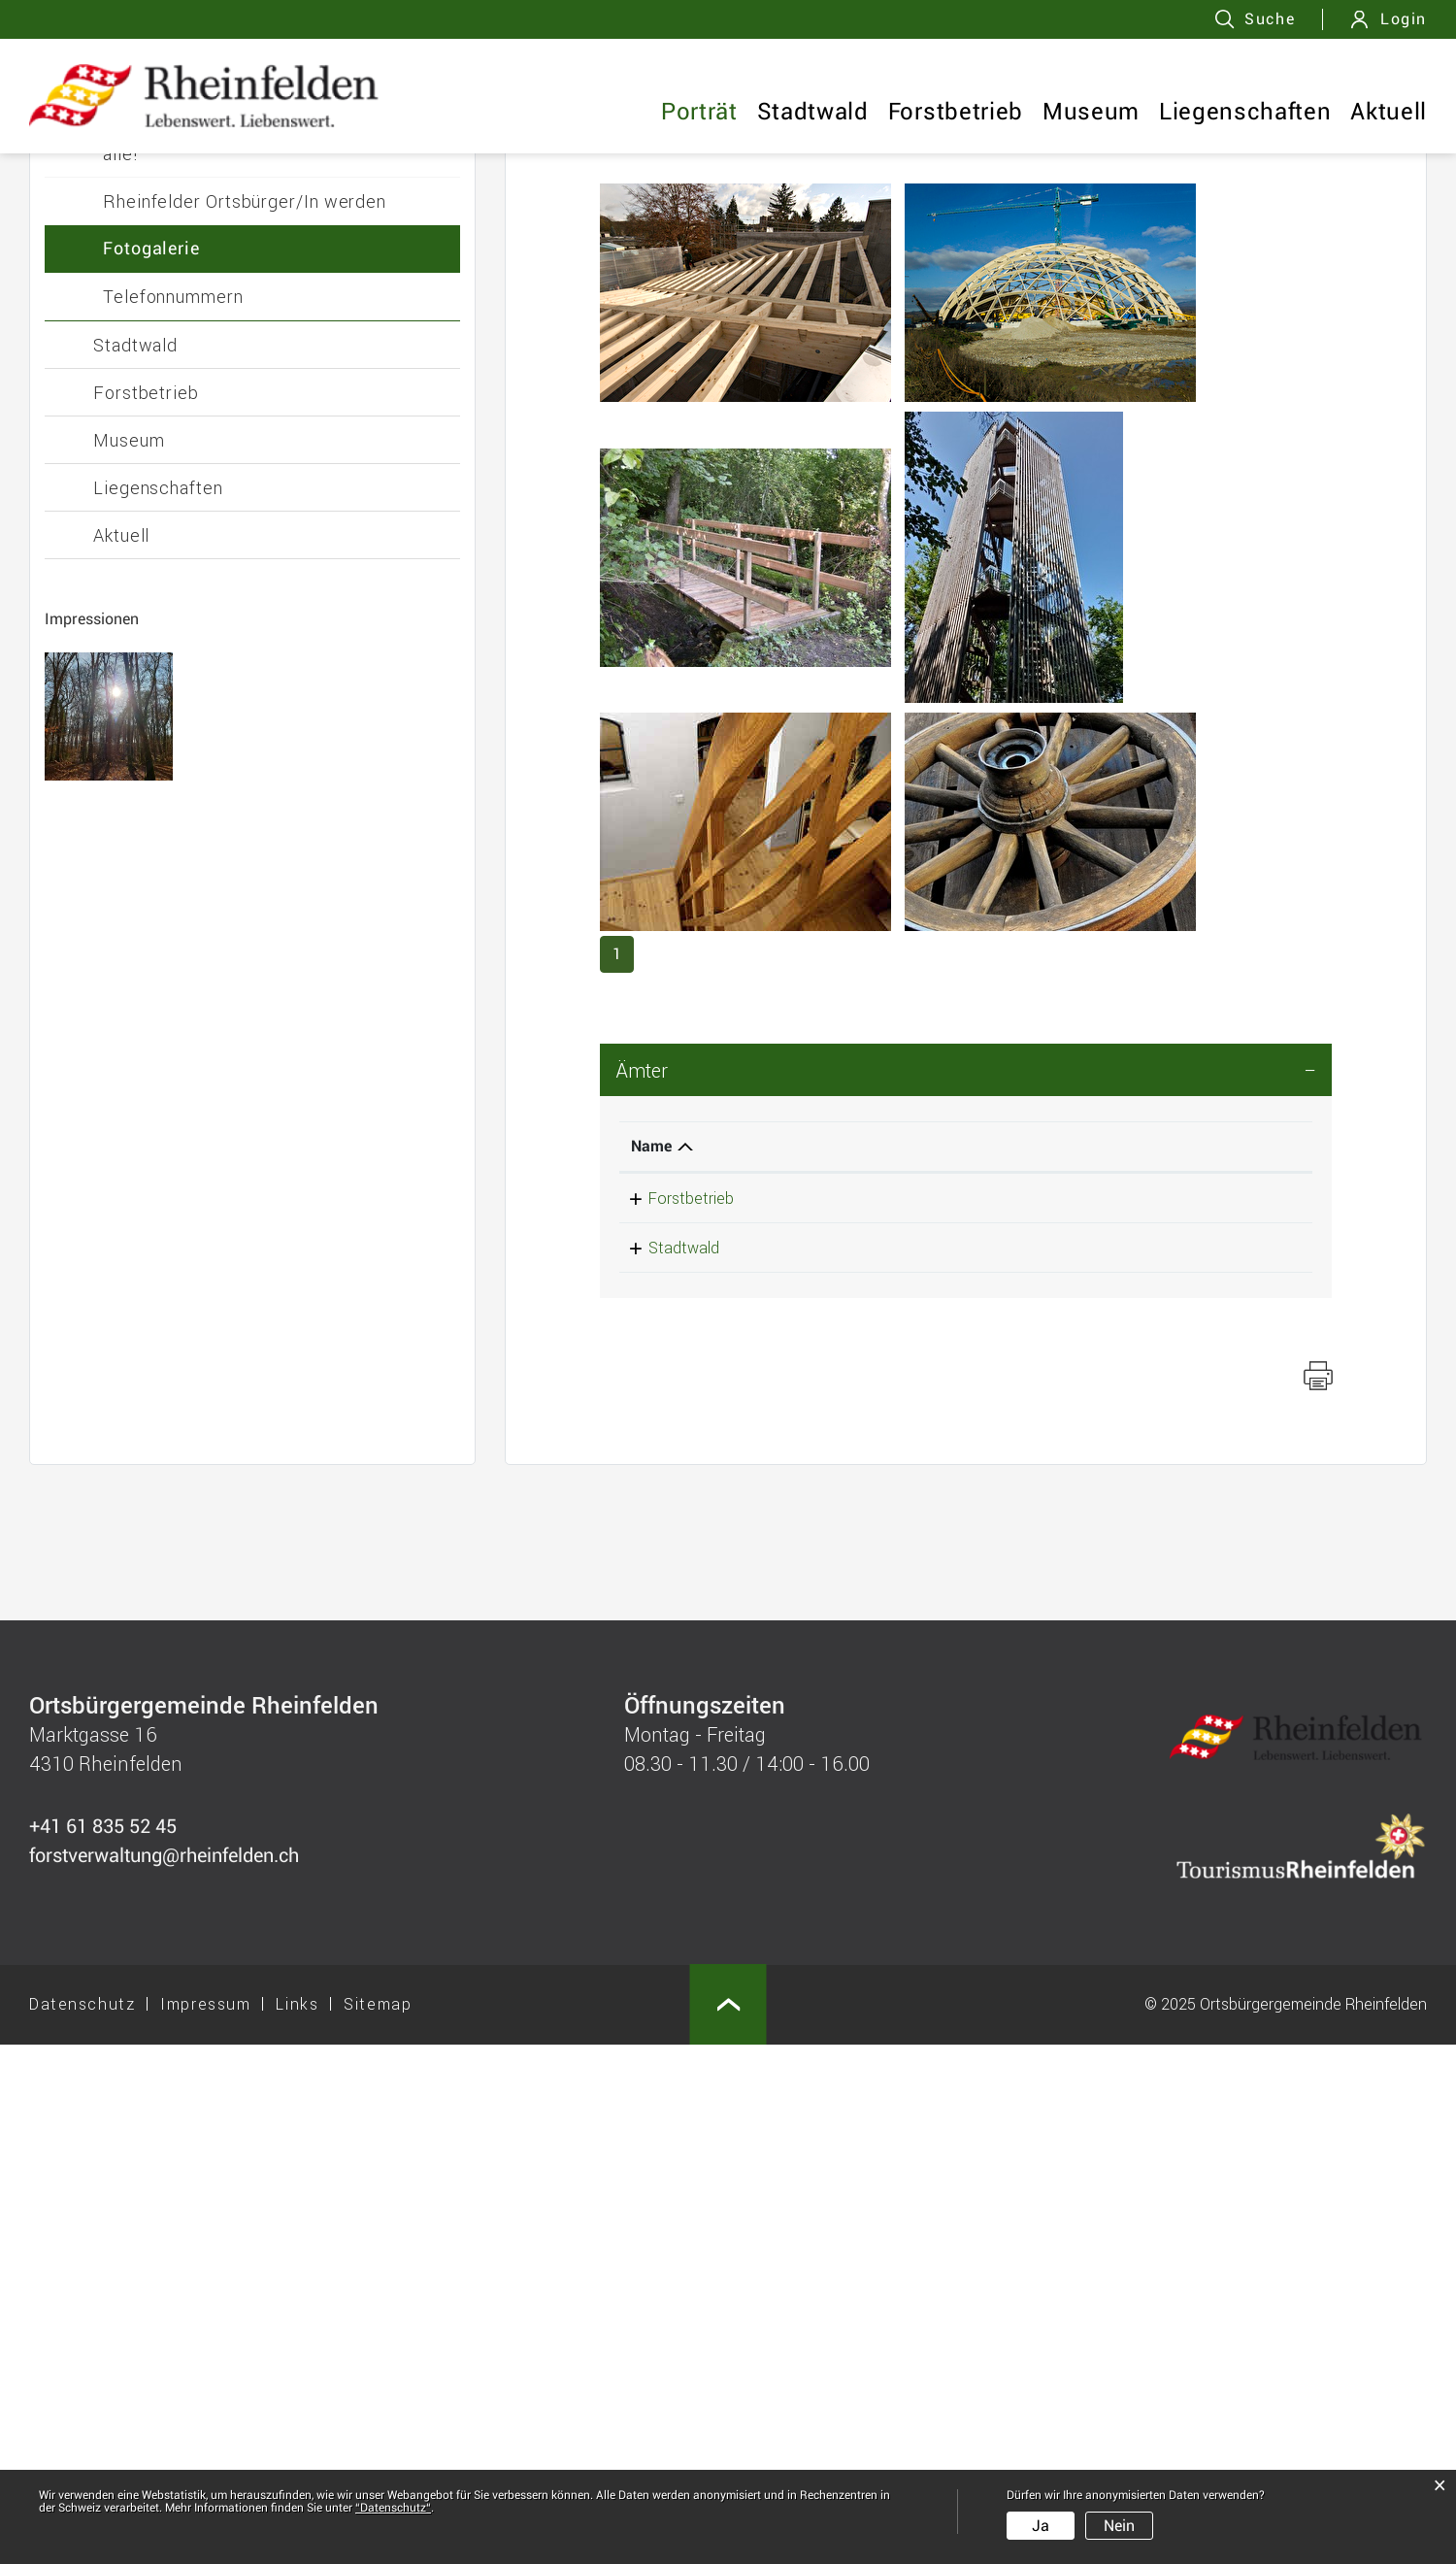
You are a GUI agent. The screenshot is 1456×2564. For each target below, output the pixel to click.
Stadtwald (813, 111)
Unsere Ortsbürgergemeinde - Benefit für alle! (274, 661)
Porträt (699, 111)
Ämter (642, 1589)
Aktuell (1388, 111)
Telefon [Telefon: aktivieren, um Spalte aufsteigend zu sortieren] (808, 1665)
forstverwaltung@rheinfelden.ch (1094, 1717)
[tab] (966, 1589)
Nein (1119, 2525)
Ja (1040, 2525)
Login (1403, 19)
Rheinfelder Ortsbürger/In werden (244, 720)
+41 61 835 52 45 (843, 1717)
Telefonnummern (173, 815)
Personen (142, 602)
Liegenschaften (1245, 111)
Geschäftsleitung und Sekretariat (240, 554)
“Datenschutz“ (393, 2507)
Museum (1091, 111)
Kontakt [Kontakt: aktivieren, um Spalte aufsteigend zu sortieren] (1011, 1665)
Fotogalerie (151, 767)
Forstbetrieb (955, 111)
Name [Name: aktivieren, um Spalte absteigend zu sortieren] (651, 1665)
